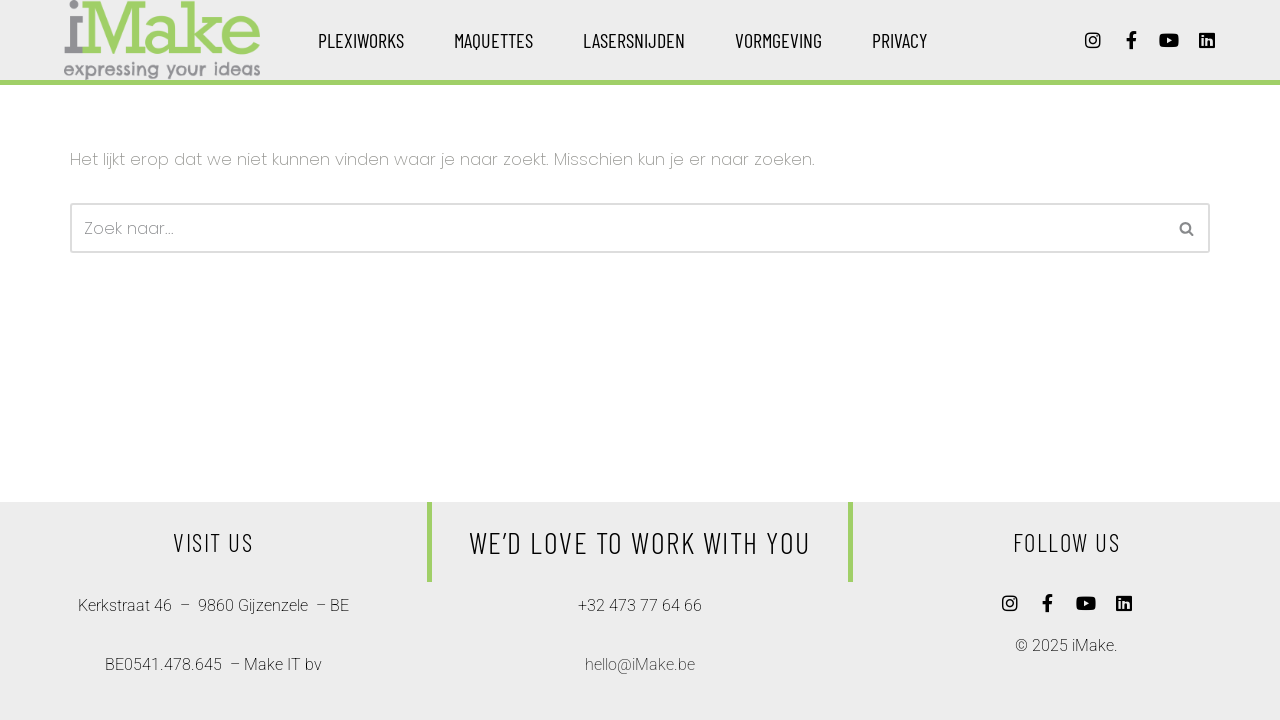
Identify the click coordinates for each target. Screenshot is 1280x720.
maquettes (493, 40)
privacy (899, 40)
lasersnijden (634, 40)
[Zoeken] (617, 228)
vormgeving (778, 40)
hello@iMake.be (640, 664)
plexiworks (361, 40)
